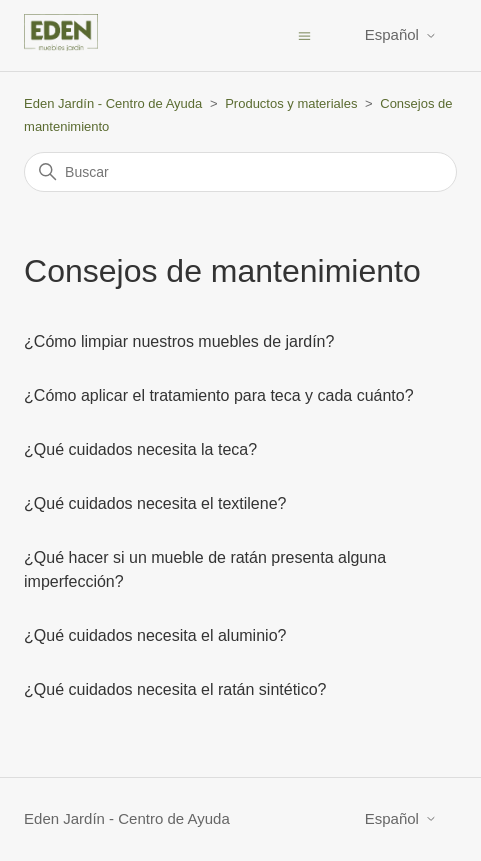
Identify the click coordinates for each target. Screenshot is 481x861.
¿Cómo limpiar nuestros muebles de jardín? (179, 341)
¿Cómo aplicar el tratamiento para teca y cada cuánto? (219, 395)
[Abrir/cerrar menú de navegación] (304, 34)
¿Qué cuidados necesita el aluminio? (155, 635)
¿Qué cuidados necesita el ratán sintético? (175, 689)
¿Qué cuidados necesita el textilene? (155, 503)
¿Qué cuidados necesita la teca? (140, 449)
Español (401, 34)
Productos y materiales (291, 103)
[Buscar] (240, 172)
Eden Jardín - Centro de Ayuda (113, 103)
